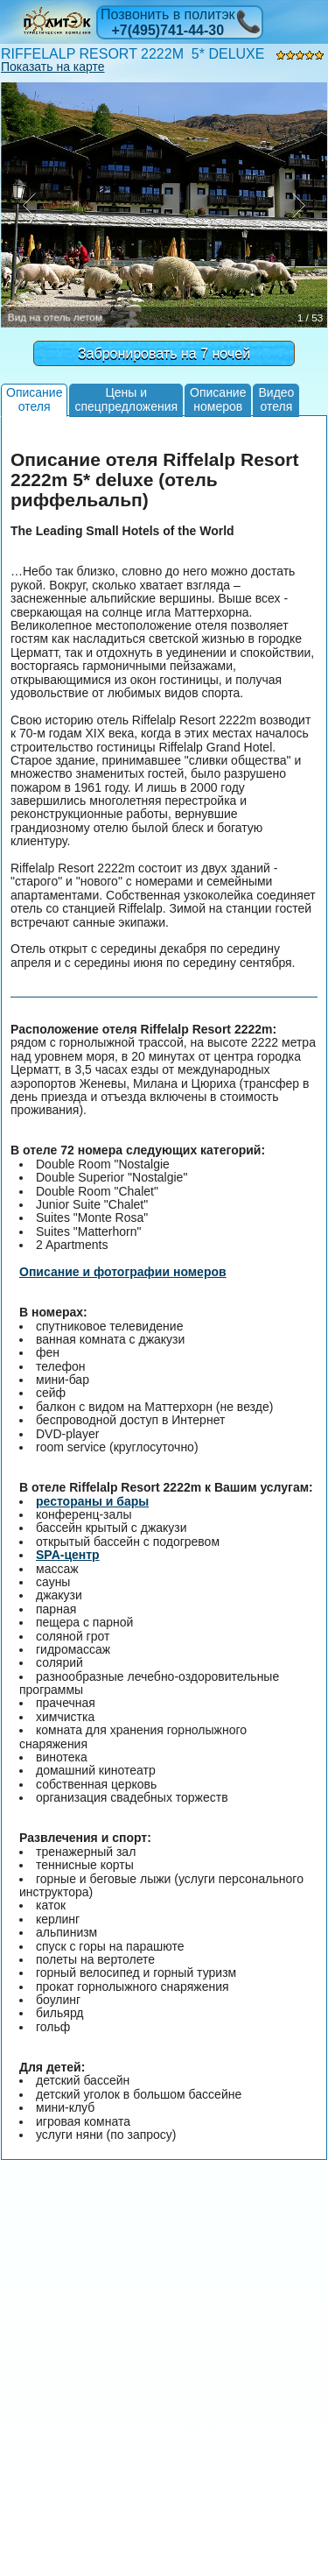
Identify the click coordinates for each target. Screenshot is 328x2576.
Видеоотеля (276, 399)
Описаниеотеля (34, 399)
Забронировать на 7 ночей (164, 353)
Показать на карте (53, 67)
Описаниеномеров (218, 399)
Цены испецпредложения (126, 399)
